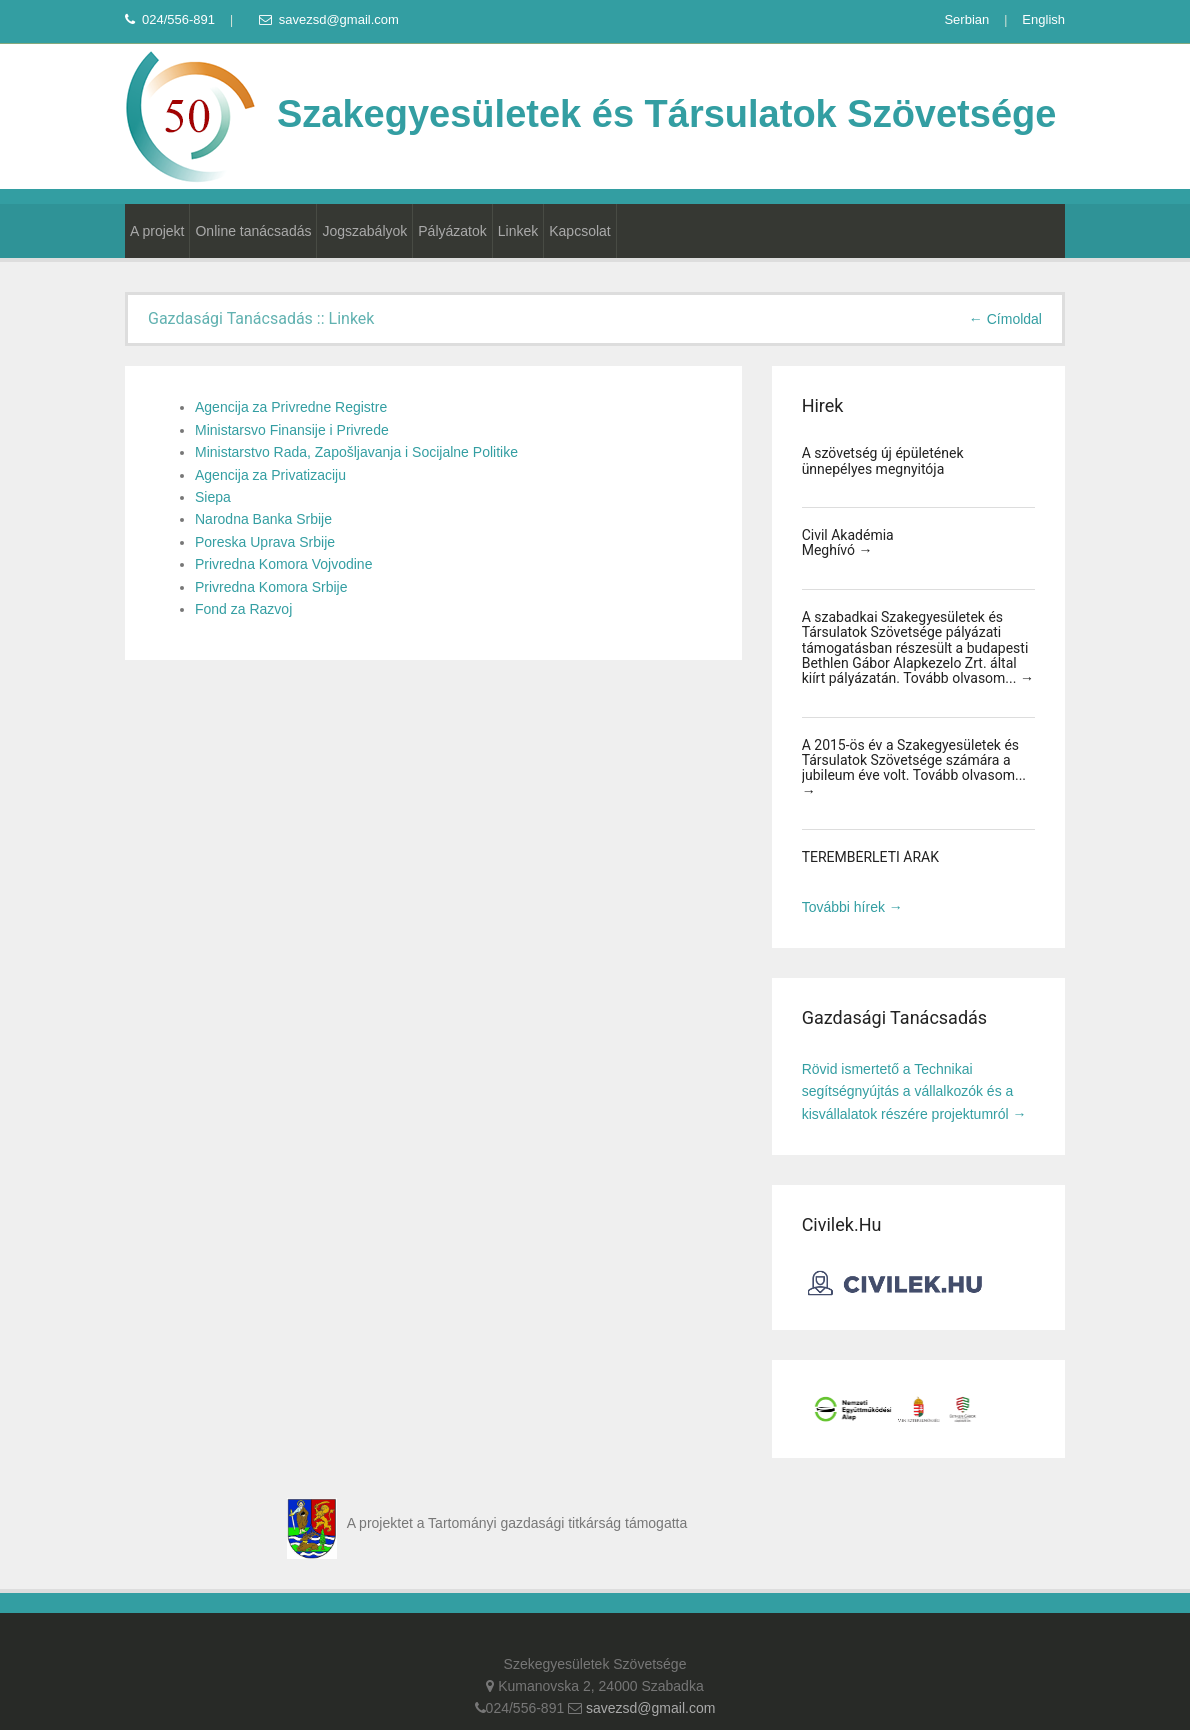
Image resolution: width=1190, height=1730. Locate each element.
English (1043, 19)
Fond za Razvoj (243, 609)
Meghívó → (837, 550)
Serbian (966, 19)
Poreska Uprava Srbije (265, 542)
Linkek (518, 231)
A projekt (157, 231)
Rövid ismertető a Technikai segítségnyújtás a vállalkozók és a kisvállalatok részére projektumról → (914, 1091)
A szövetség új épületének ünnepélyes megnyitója (883, 460)
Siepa (213, 497)
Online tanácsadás (253, 231)
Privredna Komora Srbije (271, 587)
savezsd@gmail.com (329, 19)
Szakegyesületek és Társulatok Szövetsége (590, 114)
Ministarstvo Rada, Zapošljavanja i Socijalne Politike (356, 452)
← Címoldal (1005, 319)
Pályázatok (452, 231)
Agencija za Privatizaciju (270, 475)
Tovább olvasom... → (968, 678)
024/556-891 (170, 19)
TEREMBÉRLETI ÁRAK (870, 857)
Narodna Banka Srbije (263, 519)
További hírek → (852, 907)
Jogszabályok (364, 231)
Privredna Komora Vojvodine (283, 564)
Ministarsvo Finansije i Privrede (292, 430)
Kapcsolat (579, 231)
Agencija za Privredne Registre (291, 407)
